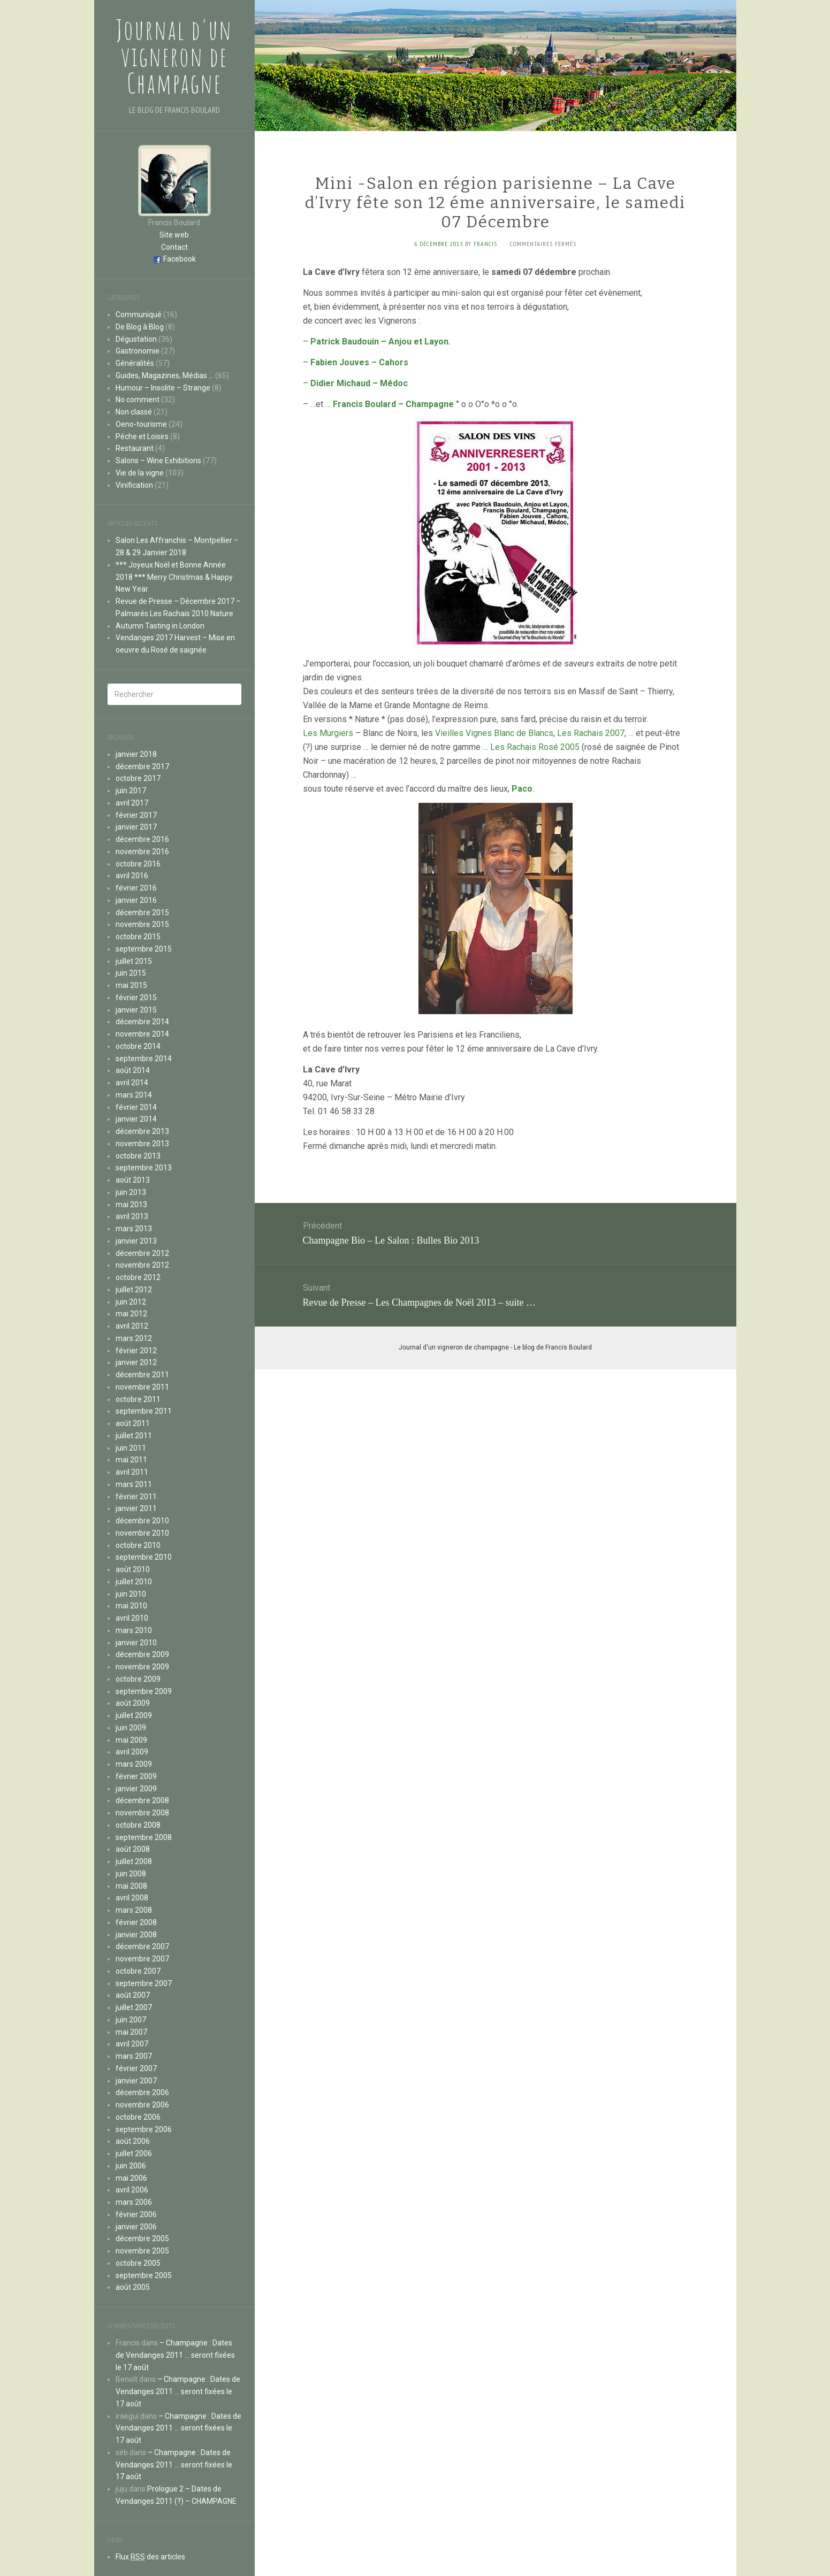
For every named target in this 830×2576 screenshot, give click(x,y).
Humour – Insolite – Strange (163, 388)
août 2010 (133, 1569)
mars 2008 (134, 1910)
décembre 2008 (142, 1800)
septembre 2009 (144, 1691)
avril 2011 (132, 1472)
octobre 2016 (138, 864)
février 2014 (136, 1107)
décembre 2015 (142, 912)
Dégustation (136, 339)
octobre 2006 (138, 2117)
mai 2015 (131, 985)
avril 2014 (132, 1082)
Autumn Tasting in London (160, 626)
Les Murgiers (328, 733)
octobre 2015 (138, 936)
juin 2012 (131, 1302)
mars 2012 (134, 1338)
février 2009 (136, 1776)
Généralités (135, 363)
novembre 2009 (142, 1666)
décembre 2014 (142, 1021)
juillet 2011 (134, 1435)
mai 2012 (131, 1313)
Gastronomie (137, 351)
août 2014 (133, 1070)
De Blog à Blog (140, 327)
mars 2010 (134, 1630)
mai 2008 (131, 1886)
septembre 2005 (144, 2275)
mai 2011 (131, 1459)
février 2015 (136, 997)
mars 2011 (134, 1484)
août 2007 (133, 1995)
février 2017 (136, 815)
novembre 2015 (142, 924)
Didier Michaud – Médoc (359, 383)
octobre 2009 (138, 1679)
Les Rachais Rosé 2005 (535, 747)
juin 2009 (131, 1727)
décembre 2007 (142, 1946)
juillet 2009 (134, 1715)
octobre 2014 (138, 1046)
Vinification (134, 485)
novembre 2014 (142, 1034)
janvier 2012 (136, 1362)
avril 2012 (132, 1326)
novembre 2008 (142, 1812)
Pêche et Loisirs (142, 436)
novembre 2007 (142, 1958)
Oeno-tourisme (141, 424)
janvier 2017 (136, 827)
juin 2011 (131, 1448)
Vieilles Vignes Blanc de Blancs (494, 733)
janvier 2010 (136, 1642)
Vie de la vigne (140, 473)
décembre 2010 (142, 1520)
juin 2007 (131, 2019)
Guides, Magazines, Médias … (165, 375)
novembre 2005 (142, 2251)
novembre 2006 (142, 2104)
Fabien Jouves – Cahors (359, 362)
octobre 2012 (138, 1277)
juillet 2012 (134, 1289)
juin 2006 (131, 2165)
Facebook (179, 259)
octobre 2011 (138, 1399)
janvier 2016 (136, 900)
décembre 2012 (142, 1253)
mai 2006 (131, 2178)
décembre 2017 (142, 766)
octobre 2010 (138, 1545)
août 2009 (133, 1703)
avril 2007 (132, 2044)
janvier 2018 (136, 754)
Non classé (134, 412)
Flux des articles (150, 2557)
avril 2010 (132, 1618)
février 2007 (136, 2068)
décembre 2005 (142, 2238)
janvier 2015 (136, 1010)
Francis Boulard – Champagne (393, 404)
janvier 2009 (136, 1788)
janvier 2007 (136, 2080)
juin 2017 (131, 790)
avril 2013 (132, 1216)
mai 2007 (131, 2032)
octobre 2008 (138, 1825)
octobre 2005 (138, 2263)
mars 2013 (134, 1228)
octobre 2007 (138, 1971)
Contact (174, 247)
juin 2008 (131, 1873)
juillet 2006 (134, 2153)
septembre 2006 (144, 2129)
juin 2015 (131, 973)
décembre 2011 (142, 1374)
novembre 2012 (142, 1265)
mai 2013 (131, 1204)
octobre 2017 (138, 778)
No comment (137, 399)
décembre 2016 (142, 839)
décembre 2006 (142, 2092)
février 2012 (136, 1350)
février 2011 (136, 1496)
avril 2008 (132, 1897)
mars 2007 (134, 2056)
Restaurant (135, 448)
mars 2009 (134, 1764)
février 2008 (136, 1922)
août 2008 (133, 1849)
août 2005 (133, 2287)
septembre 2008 (144, 1837)
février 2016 (136, 888)
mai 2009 (131, 1740)
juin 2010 (131, 1594)
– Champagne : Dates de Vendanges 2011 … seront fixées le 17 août (175, 2355)
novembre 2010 (142, 1533)
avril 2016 (132, 875)
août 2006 (133, 2141)
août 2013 (133, 1180)
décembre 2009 (142, 1654)
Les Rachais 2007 (591, 733)
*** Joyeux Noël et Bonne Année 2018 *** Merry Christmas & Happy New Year (174, 577)
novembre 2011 (142, 1387)
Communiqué (139, 314)
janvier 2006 (136, 2226)
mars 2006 (134, 2202)
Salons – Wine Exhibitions (158, 460)
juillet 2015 (134, 961)
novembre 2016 (142, 851)
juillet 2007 (134, 2007)
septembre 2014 (144, 1058)
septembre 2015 (144, 949)
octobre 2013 (138, 1156)
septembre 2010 (144, 1557)
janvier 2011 (136, 1508)
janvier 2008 (136, 1934)
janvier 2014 (136, 1119)
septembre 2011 (144, 1411)
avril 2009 (132, 1751)
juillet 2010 (134, 1581)
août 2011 (133, 1423)
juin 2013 (131, 1192)
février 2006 (136, 2214)
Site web (174, 235)
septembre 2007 (144, 1983)
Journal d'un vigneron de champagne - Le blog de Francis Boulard (495, 1347)
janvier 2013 (136, 1241)
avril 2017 (132, 803)
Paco (522, 789)
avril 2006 (132, 2190)
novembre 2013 (142, 1143)
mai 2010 (131, 1605)
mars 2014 (134, 1095)
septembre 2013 (144, 1167)
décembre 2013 (142, 1131)
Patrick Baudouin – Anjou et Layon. (380, 341)
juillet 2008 (134, 1861)
